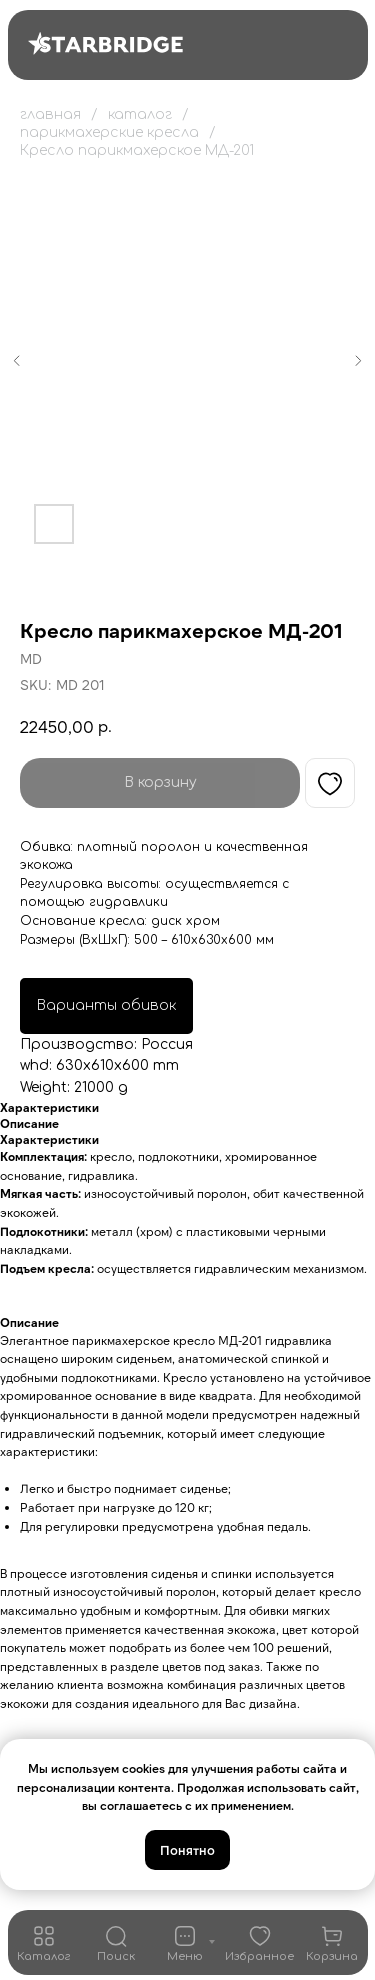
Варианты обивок (106, 1005)
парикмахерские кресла (109, 132)
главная (50, 114)
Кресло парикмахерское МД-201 (137, 150)
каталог (140, 114)
